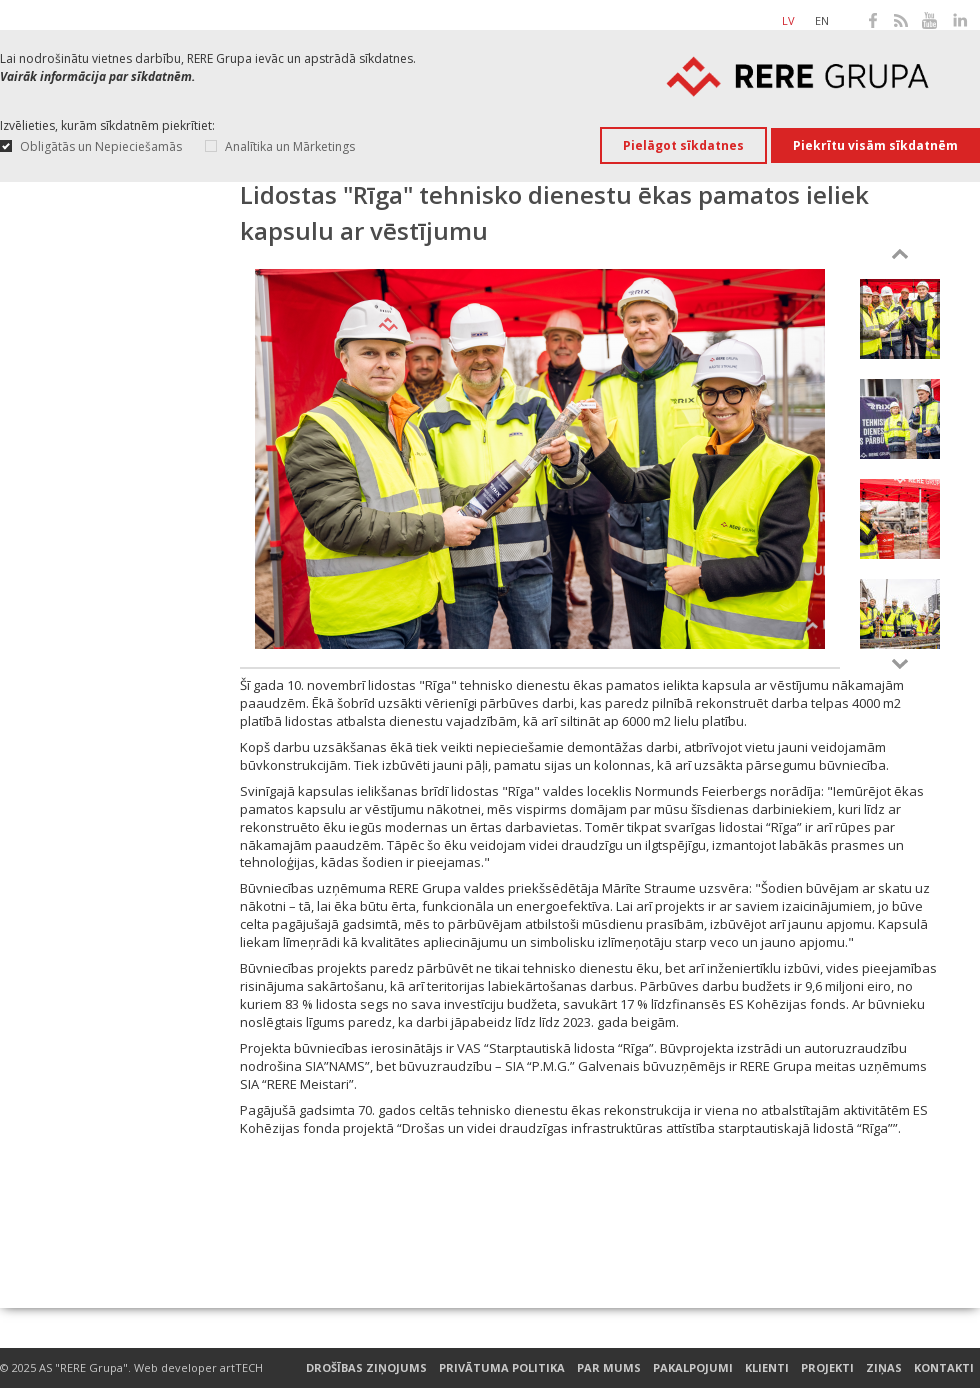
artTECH (241, 1367)
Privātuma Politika (502, 1368)
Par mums (609, 1368)
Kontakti (944, 1368)
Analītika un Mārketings (290, 146)
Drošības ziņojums (366, 1368)
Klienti (767, 1368)
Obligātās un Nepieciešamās (101, 146)
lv (788, 20)
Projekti (827, 1368)
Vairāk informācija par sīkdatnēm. (97, 76)
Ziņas (884, 1368)
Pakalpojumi (693, 1368)
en (822, 20)
